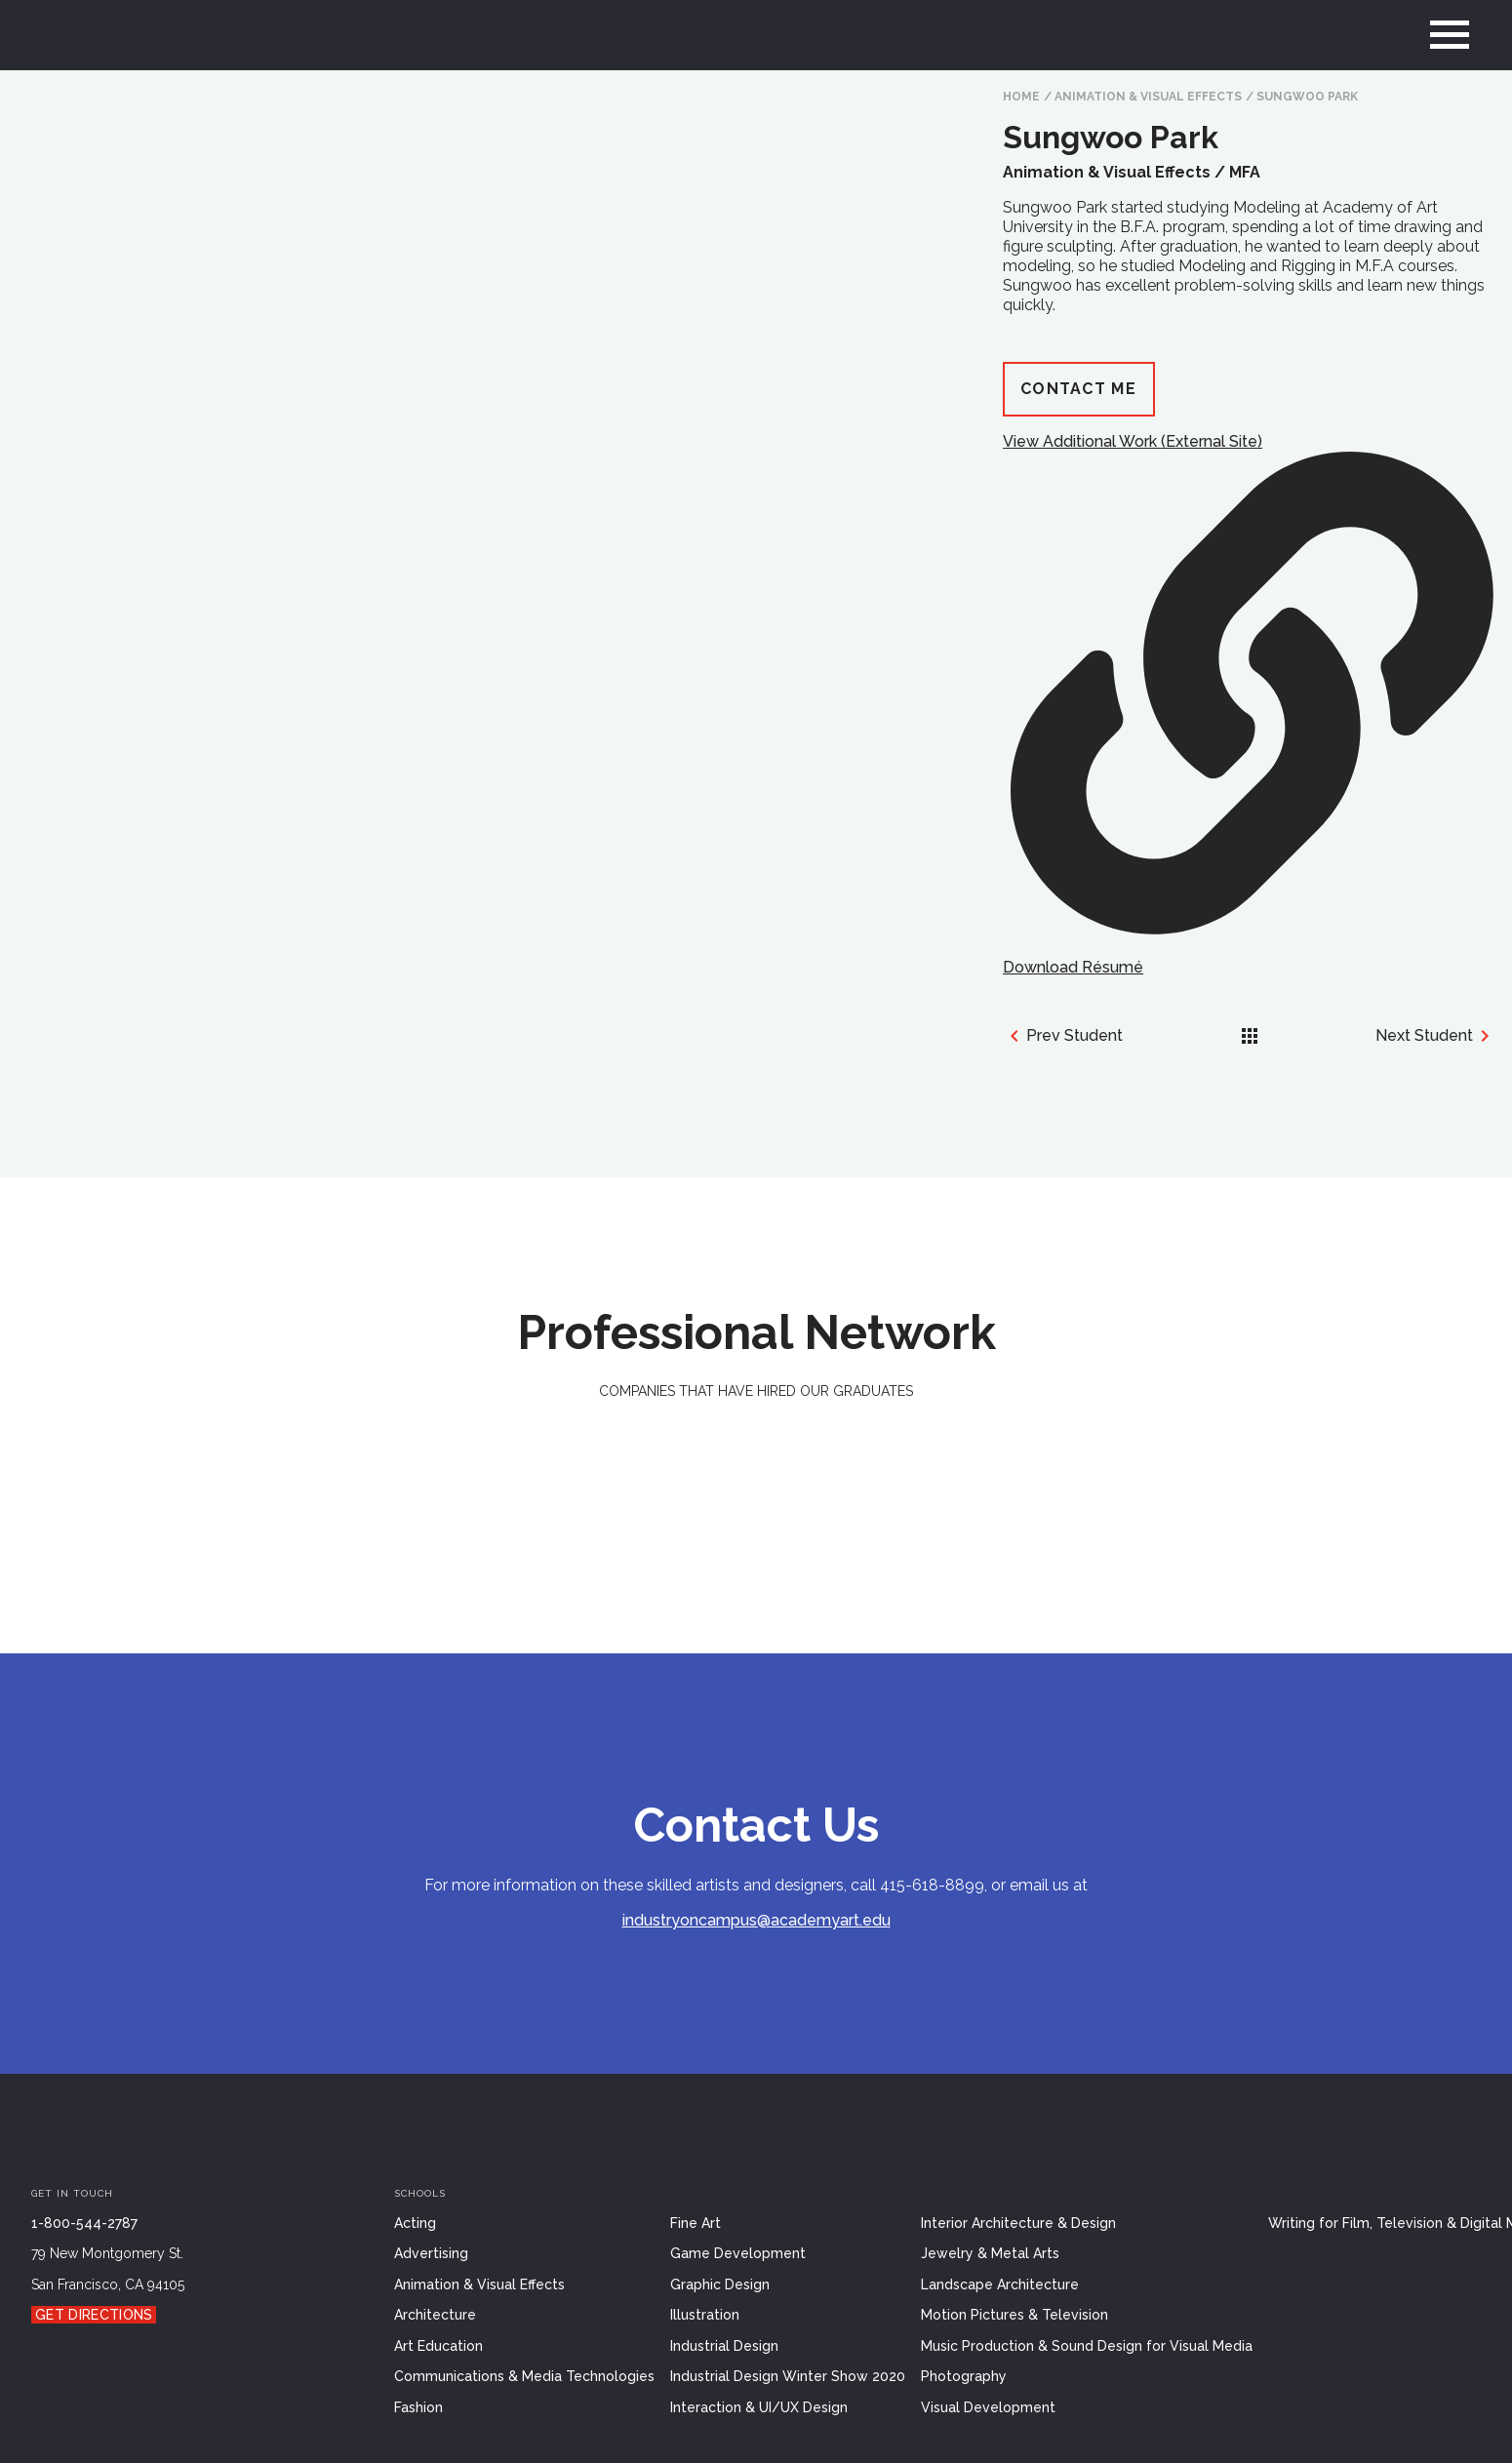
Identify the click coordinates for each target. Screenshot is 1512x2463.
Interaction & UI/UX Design (759, 2407)
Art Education (438, 2346)
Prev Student (1063, 1036)
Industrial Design (724, 2346)
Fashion (418, 2407)
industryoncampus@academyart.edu (756, 1920)
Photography (964, 2376)
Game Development (738, 2253)
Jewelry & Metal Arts (990, 2253)
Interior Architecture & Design (1018, 2223)
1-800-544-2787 (84, 2223)
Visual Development (988, 2407)
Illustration (704, 2315)
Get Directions (93, 2315)
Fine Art (695, 2223)
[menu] (1449, 35)
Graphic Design (720, 2284)
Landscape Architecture (1000, 2284)
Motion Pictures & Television (1014, 2315)
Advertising (431, 2253)
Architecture (435, 2315)
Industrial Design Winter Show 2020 (787, 2376)
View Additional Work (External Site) (1248, 683)
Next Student (1435, 1036)
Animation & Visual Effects (1148, 96)
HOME (1021, 96)
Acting (415, 2223)
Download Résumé (1073, 967)
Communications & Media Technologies (524, 2376)
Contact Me (1078, 388)
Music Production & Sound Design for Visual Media (1087, 2346)
